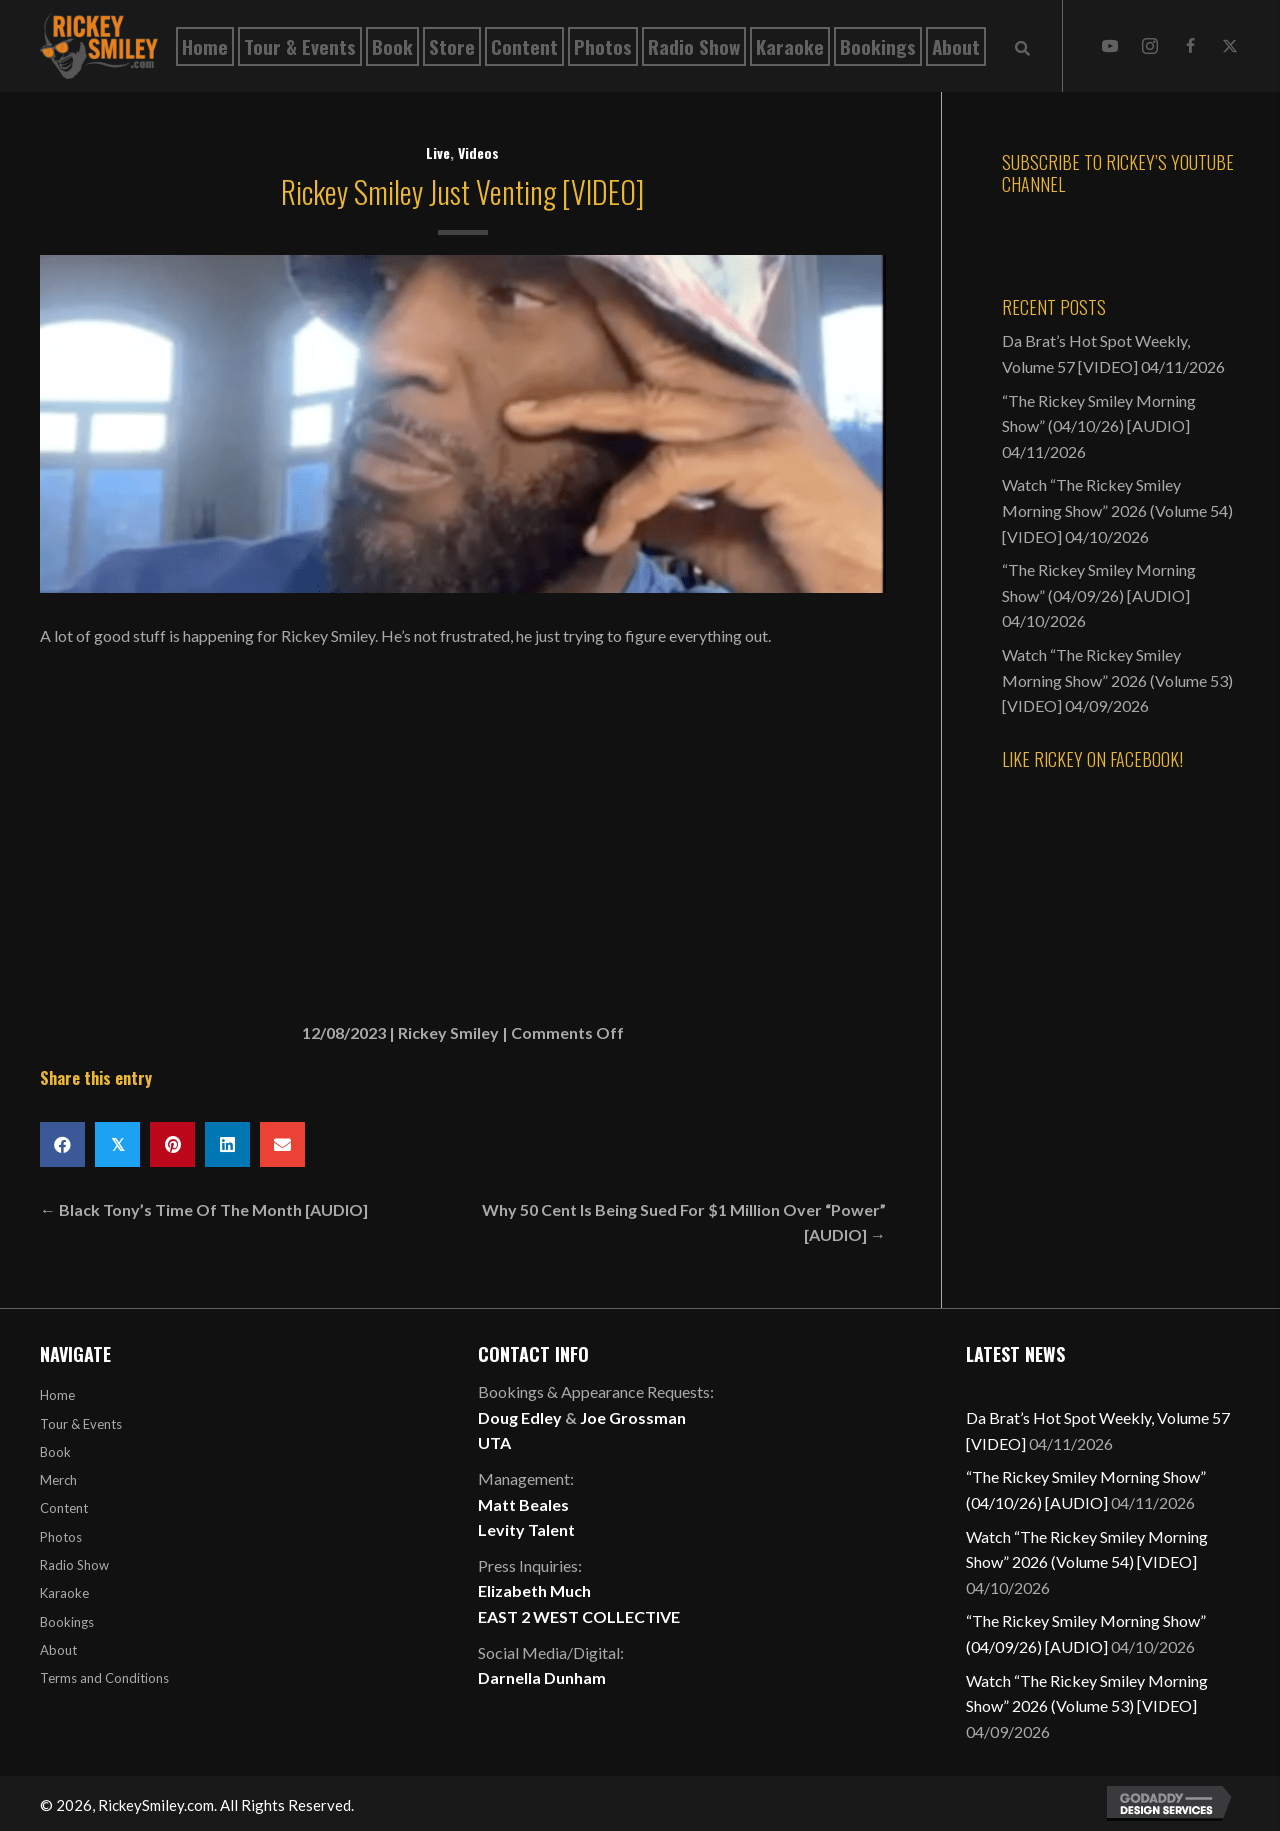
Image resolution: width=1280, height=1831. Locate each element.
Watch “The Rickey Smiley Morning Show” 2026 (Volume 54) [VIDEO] (1117, 510)
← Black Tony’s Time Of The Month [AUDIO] (204, 1209)
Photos (61, 1537)
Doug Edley (520, 1417)
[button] (1110, 46)
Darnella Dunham (542, 1677)
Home (57, 1395)
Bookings (67, 1622)
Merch (58, 1480)
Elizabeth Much (534, 1590)
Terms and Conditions (104, 1678)
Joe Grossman (633, 1417)
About (58, 1650)
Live (438, 152)
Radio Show (74, 1565)
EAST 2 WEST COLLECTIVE (579, 1616)
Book (55, 1452)
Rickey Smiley (448, 1032)
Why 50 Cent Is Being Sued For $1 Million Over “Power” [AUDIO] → (684, 1222)
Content (64, 1508)
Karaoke (64, 1593)
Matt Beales (523, 1504)
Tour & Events (81, 1424)
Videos (478, 152)
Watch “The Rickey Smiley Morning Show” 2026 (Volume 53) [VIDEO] (1117, 680)
